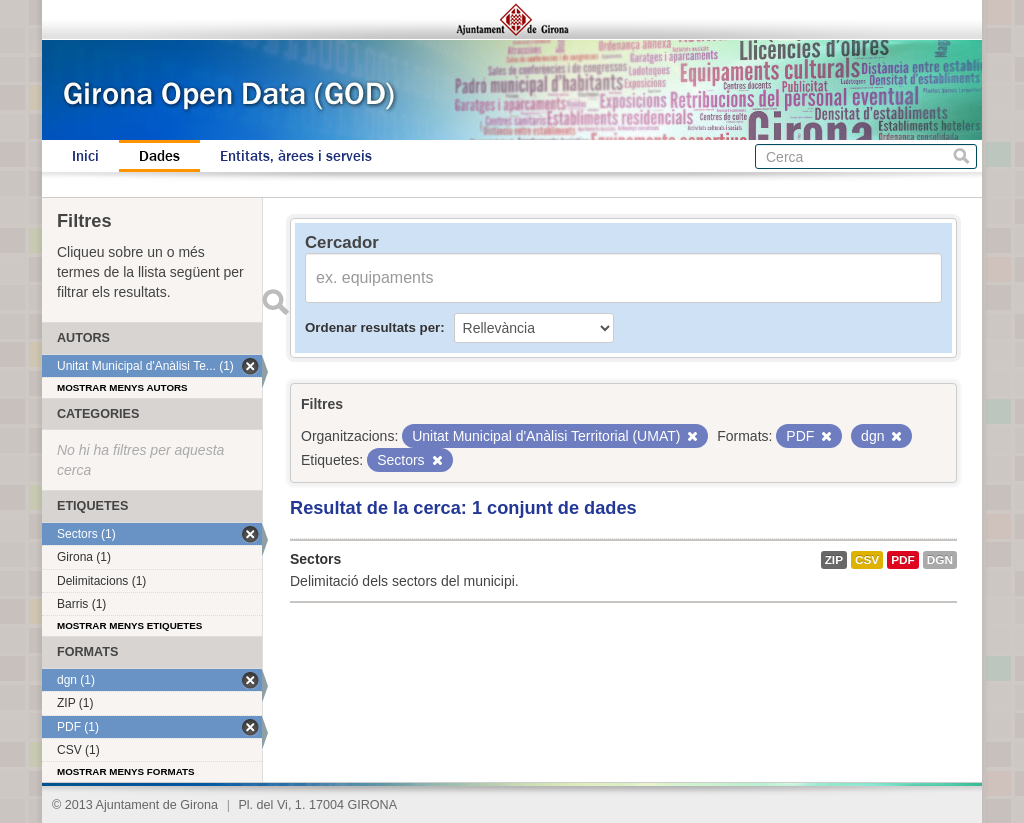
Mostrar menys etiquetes (129, 625)
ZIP (834, 560)
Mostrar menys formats (126, 771)
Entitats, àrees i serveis (296, 156)
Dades (159, 156)
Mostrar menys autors (122, 387)
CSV (867, 560)
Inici (85, 156)
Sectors (315, 559)
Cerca (961, 156)
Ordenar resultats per (372, 327)
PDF (903, 560)
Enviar (275, 302)
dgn (940, 560)
